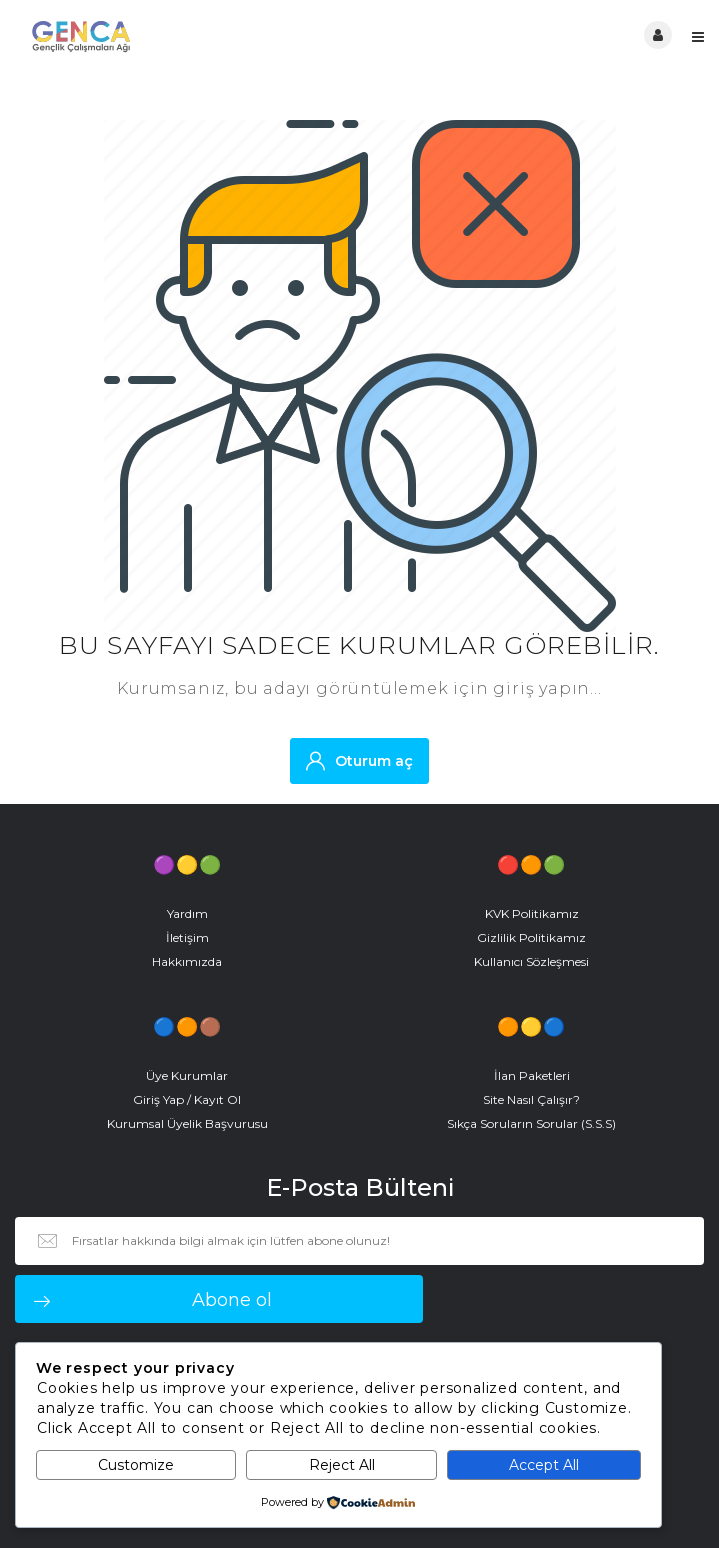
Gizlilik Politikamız (531, 937)
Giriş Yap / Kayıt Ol (187, 1099)
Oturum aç (359, 760)
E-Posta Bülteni (360, 1188)
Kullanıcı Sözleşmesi (531, 961)
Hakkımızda (187, 961)
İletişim (187, 937)
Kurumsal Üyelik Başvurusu (187, 1123)
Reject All (342, 1465)
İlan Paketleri (532, 1075)
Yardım (187, 913)
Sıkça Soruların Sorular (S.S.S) (531, 1123)
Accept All (544, 1465)
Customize (136, 1465)
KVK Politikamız (532, 913)
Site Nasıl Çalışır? (531, 1099)
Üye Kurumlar (187, 1075)
